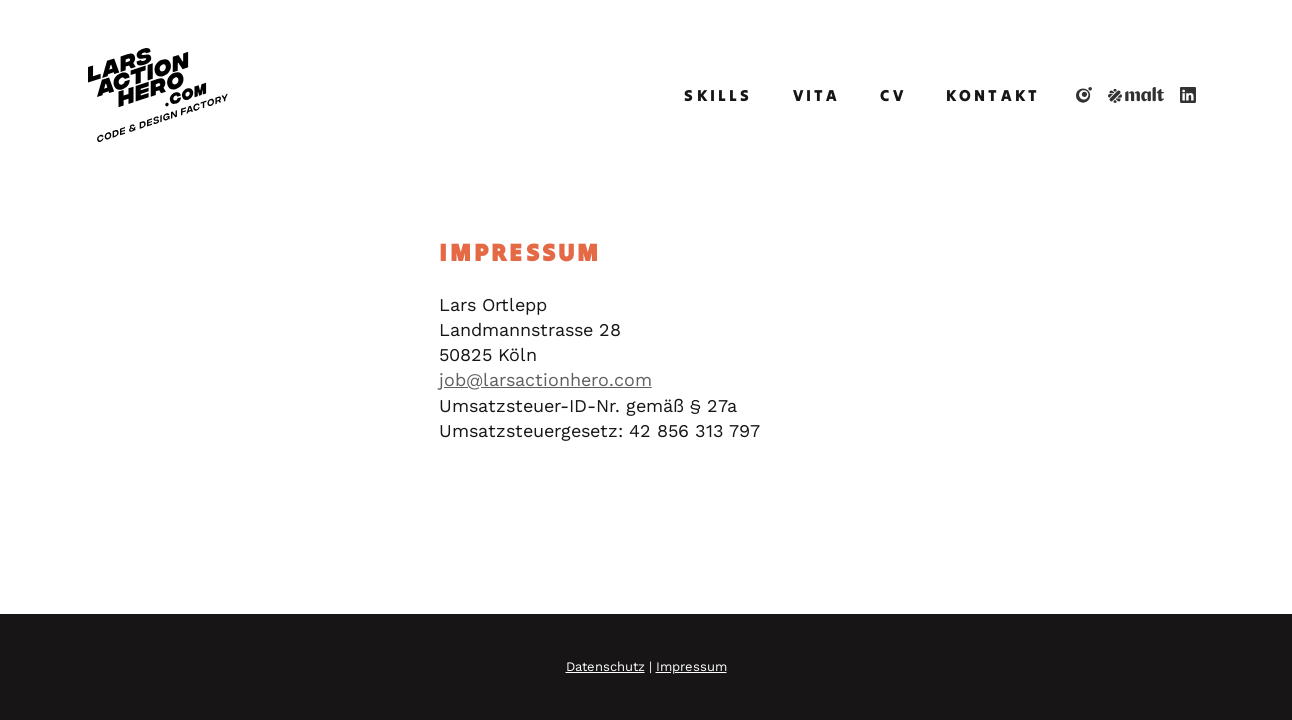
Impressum (691, 666)
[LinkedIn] (1188, 95)
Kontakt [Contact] (993, 95)
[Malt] (1136, 95)
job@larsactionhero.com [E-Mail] (545, 379)
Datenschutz (605, 666)
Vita (817, 95)
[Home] (158, 95)
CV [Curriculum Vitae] (892, 95)
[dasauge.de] (1084, 95)
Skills (718, 95)
